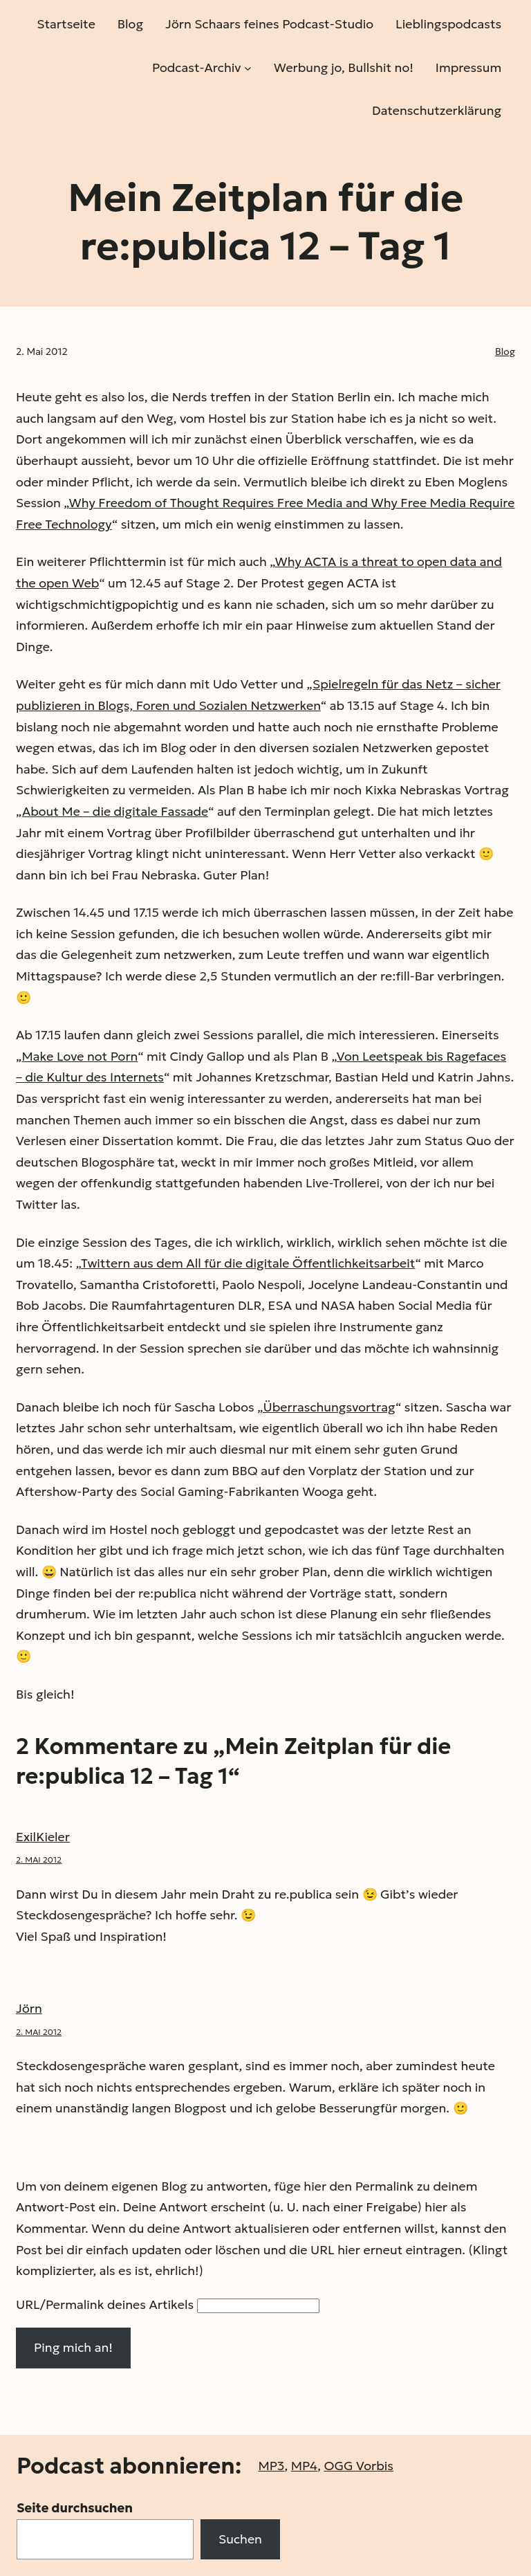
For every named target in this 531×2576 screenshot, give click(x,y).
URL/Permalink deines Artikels (105, 2304)
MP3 (271, 2466)
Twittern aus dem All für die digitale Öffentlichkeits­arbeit (248, 1263)
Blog (505, 351)
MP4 (304, 2466)
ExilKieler (43, 1837)
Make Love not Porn (80, 1056)
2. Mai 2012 (39, 1859)
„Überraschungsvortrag (326, 1407)
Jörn (29, 2008)
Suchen (240, 2539)
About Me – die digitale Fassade (115, 811)
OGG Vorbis (358, 2466)
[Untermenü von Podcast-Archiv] (248, 67)
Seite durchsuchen (75, 2508)
